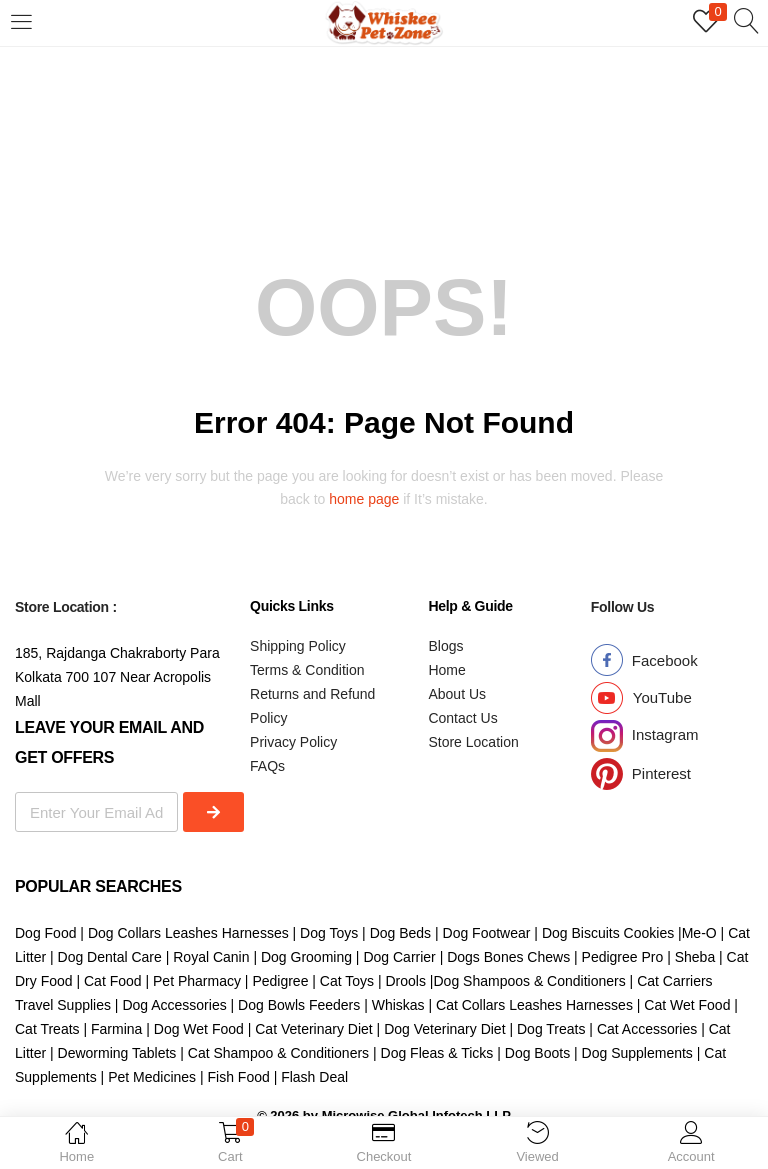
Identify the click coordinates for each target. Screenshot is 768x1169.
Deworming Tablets (117, 1053)
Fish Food (239, 1077)
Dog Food (45, 933)
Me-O (699, 933)
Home (446, 670)
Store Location (473, 742)
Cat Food (113, 981)
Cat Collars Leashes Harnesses (534, 1005)
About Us (457, 694)
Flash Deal (314, 1077)
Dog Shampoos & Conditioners (529, 981)
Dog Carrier (399, 957)
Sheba (695, 957)
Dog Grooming (306, 957)
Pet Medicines (152, 1077)
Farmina (116, 1029)
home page (364, 499)
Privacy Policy (293, 742)
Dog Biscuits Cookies (608, 933)
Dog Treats (551, 1029)
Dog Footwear (487, 933)
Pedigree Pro (623, 957)
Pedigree (280, 981)
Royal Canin (211, 957)
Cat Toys (347, 981)
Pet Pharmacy (197, 981)
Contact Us (462, 718)
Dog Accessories (174, 1005)
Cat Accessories (647, 1029)
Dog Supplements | (643, 1053)
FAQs (267, 766)
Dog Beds (400, 933)
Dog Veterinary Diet (444, 1029)
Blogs (445, 646)
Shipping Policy (298, 646)
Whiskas (398, 1005)
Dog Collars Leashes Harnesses (188, 933)
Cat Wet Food (687, 1005)
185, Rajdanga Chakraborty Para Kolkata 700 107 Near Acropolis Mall (117, 677)
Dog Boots (537, 1053)
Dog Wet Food (197, 1029)
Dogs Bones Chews (508, 957)
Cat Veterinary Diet (314, 1029)
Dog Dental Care (110, 957)
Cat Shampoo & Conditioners (278, 1053)
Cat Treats (47, 1029)
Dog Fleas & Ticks (437, 1053)
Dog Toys (331, 933)
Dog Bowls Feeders (299, 1005)
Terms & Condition (307, 670)
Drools (405, 981)
